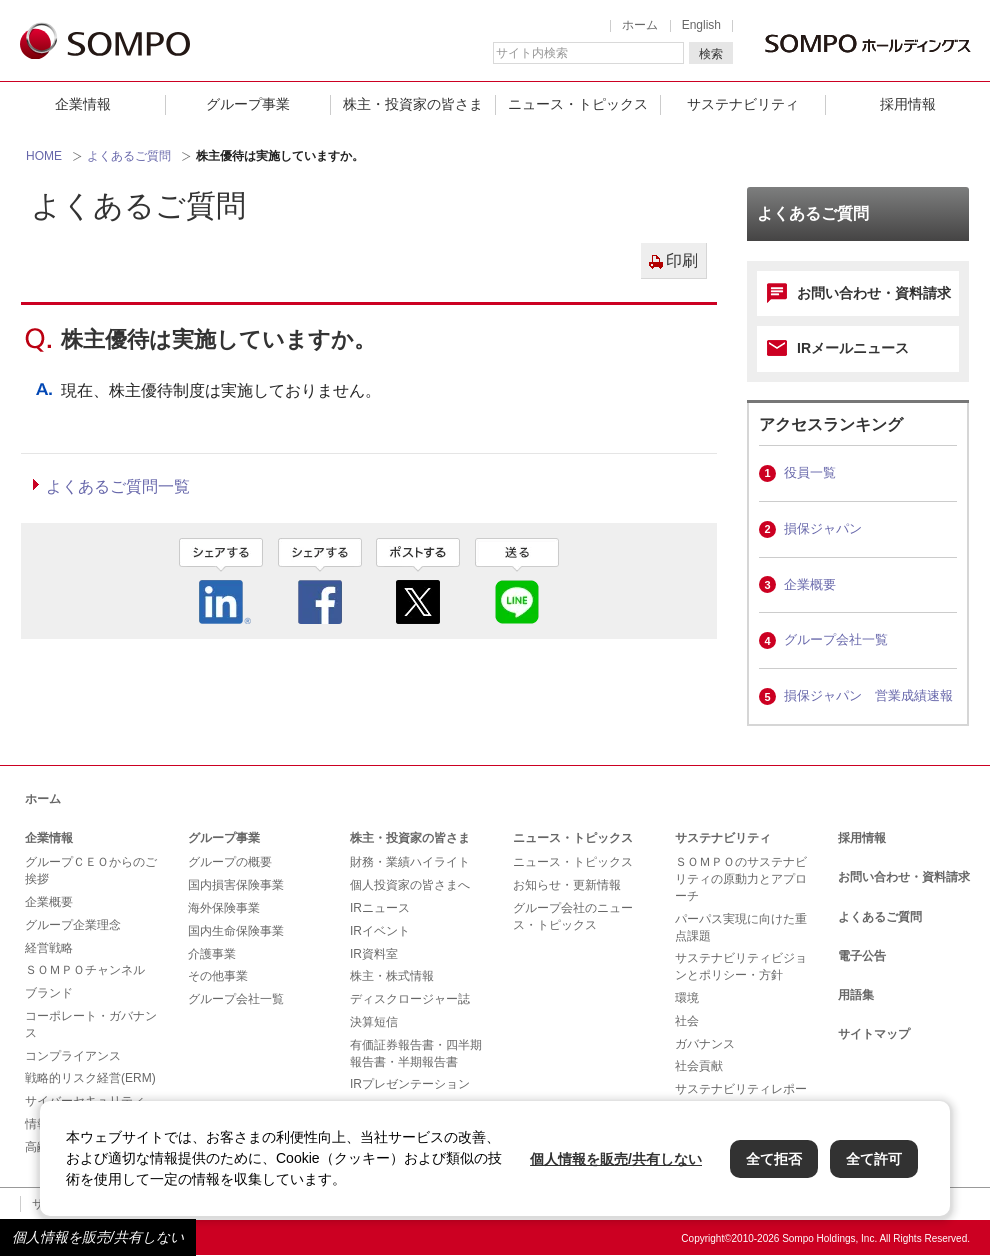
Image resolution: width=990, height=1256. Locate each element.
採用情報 (908, 104)
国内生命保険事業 (236, 931)
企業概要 (810, 584)
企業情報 (83, 104)
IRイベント (380, 931)
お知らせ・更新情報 (567, 885)
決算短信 (374, 1022)
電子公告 (862, 956)
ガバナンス (705, 1044)
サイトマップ (874, 1034)
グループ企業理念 (73, 925)
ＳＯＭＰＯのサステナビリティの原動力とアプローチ (741, 879)
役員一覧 (810, 472)
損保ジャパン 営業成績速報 (868, 695)
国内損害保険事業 (236, 885)
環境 (687, 998)
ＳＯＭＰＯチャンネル (85, 970)
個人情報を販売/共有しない (98, 1237)
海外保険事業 (224, 908)
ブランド (49, 993)
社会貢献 (699, 1066)
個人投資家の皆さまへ (410, 885)
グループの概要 (230, 862)
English (701, 25)
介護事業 (212, 954)
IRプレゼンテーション (410, 1084)
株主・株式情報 (392, 976)
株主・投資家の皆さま (413, 104)
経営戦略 (49, 948)
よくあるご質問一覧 (118, 486)
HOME (44, 156)
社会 (687, 1021)
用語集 (856, 995)
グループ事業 (248, 104)
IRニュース (380, 908)
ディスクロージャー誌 (410, 999)
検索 (711, 54)
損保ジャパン (823, 528)
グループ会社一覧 (836, 639)
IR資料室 (374, 954)
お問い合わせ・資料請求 (874, 293)
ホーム (640, 25)
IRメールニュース (853, 348)
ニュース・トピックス (578, 104)
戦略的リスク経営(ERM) (90, 1078)
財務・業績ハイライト (410, 862)
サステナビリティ (743, 104)
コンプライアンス (73, 1056)
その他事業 (218, 976)
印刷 (682, 260)
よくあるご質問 (129, 156)
